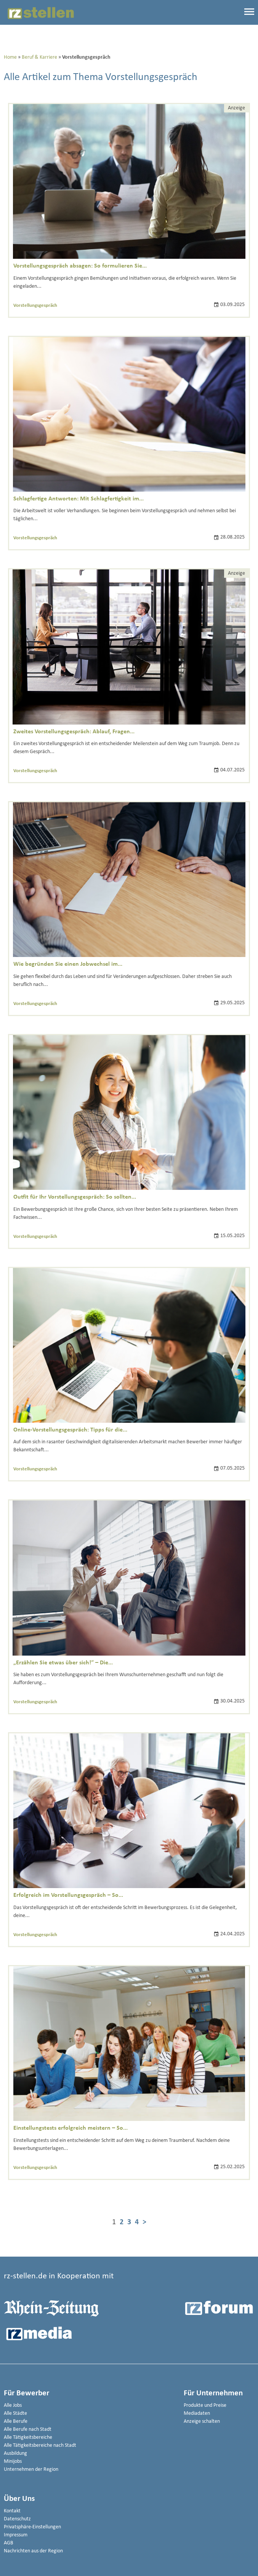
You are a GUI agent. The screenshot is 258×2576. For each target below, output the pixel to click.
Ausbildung (15, 2453)
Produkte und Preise (205, 2405)
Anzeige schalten (202, 2421)
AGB (8, 2543)
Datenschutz (17, 2519)
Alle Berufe (15, 2421)
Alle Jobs (13, 2405)
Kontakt (12, 2511)
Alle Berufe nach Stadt (27, 2429)
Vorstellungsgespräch (35, 305)
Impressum (15, 2535)
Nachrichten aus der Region (33, 2551)
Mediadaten (197, 2413)
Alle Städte (15, 2413)
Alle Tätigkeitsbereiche (28, 2437)
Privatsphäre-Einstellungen (32, 2527)
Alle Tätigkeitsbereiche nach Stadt (40, 2445)
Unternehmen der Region (31, 2469)
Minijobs (13, 2461)
